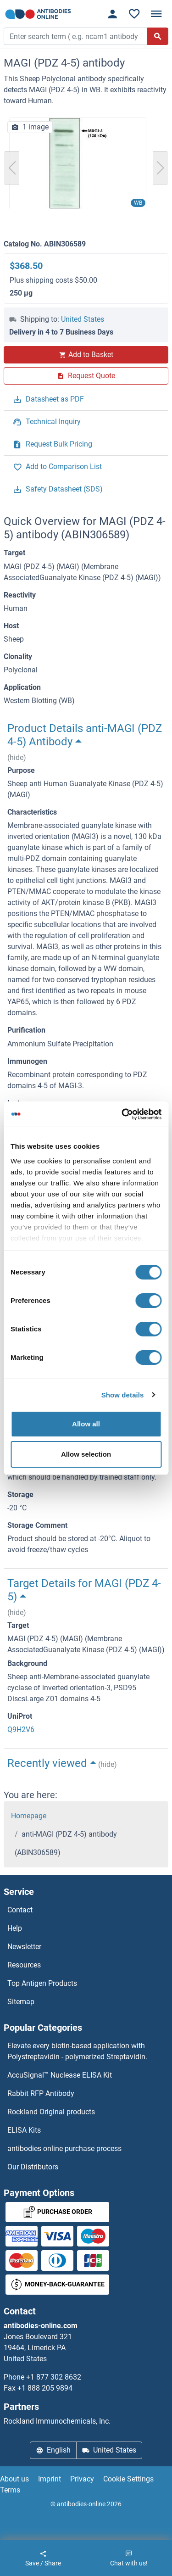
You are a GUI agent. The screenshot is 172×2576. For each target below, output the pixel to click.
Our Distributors (32, 2166)
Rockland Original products (51, 2111)
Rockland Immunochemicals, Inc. (57, 2421)
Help (14, 1928)
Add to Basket (86, 354)
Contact (20, 1909)
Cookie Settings (128, 2479)
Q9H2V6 (20, 1729)
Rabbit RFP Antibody (40, 2093)
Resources (24, 1965)
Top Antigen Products (42, 1983)
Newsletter (24, 1946)
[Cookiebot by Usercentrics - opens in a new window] (122, 1114)
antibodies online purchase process (64, 2148)
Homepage (28, 1815)
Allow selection (86, 1454)
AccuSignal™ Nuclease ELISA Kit (59, 2075)
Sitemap (20, 2001)
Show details (122, 1395)
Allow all (86, 1424)
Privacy (82, 2479)
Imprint (49, 2479)
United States (82, 319)
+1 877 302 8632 (53, 2377)
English (53, 2450)
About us (14, 2479)
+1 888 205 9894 (44, 2388)
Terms (10, 2490)
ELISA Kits (24, 2130)
